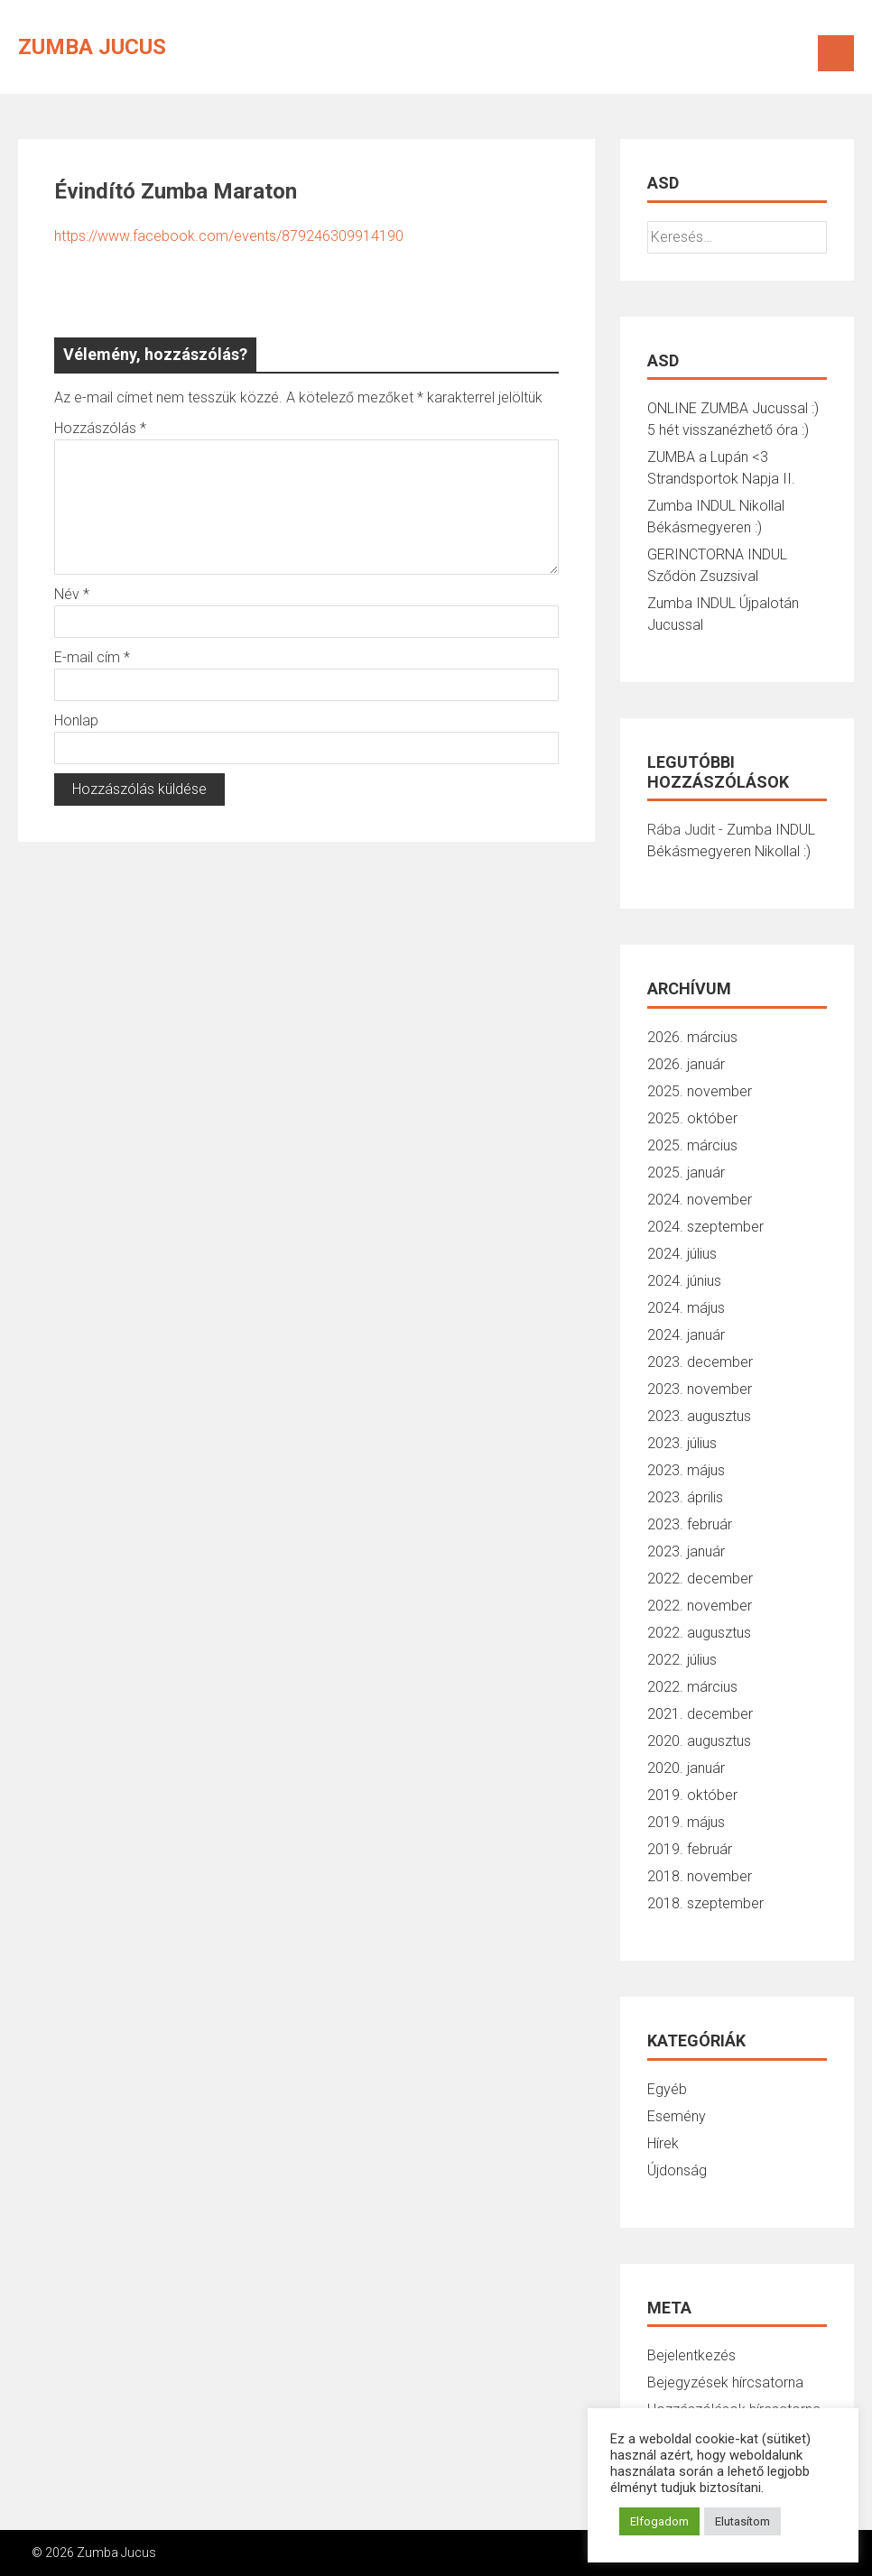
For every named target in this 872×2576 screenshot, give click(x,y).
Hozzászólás (100, 428)
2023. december (700, 1362)
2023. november (699, 1389)
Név (71, 594)
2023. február (689, 1524)
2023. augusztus (699, 1416)
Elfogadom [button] (659, 2521)
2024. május (686, 1307)
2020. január (686, 1768)
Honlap (76, 720)
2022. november (699, 1605)
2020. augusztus (699, 1741)
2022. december (700, 1578)
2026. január (686, 1064)
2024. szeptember (705, 1226)
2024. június (684, 1280)
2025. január (686, 1172)
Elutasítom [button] (742, 2521)
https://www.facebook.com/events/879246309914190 (229, 236)
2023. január (686, 1551)
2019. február (689, 1849)
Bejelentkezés (691, 2355)
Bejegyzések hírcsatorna (725, 2382)
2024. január (686, 1334)
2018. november (699, 1876)
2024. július (682, 1253)
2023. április (685, 1497)
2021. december (700, 1713)
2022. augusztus (699, 1632)
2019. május (686, 1822)
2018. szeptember (705, 1903)
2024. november (699, 1199)
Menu (836, 53)
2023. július (682, 1443)
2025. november (699, 1091)
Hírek (663, 2143)
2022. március (692, 1686)
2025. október (692, 1118)
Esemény (676, 2116)
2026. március (692, 1037)
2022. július (682, 1659)
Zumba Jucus (92, 47)
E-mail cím (92, 657)
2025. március (692, 1145)
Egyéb (667, 2089)
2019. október (692, 1795)
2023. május (686, 1470)
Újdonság (677, 2170)
